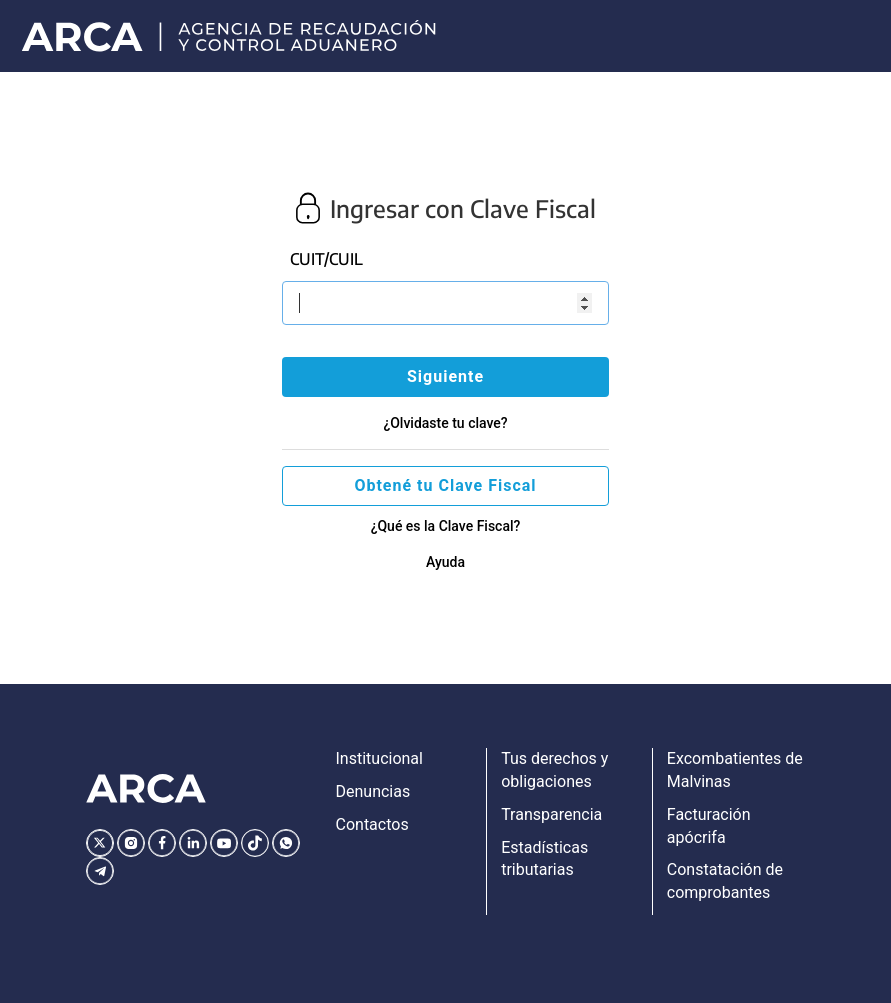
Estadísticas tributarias (544, 859)
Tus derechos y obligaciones (554, 770)
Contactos (372, 824)
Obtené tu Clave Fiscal (445, 485)
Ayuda (445, 562)
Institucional (379, 758)
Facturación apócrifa (709, 826)
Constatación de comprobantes (725, 881)
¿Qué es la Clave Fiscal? (446, 526)
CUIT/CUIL (326, 259)
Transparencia (551, 814)
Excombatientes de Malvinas (735, 770)
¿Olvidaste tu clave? (445, 423)
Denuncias (373, 791)
